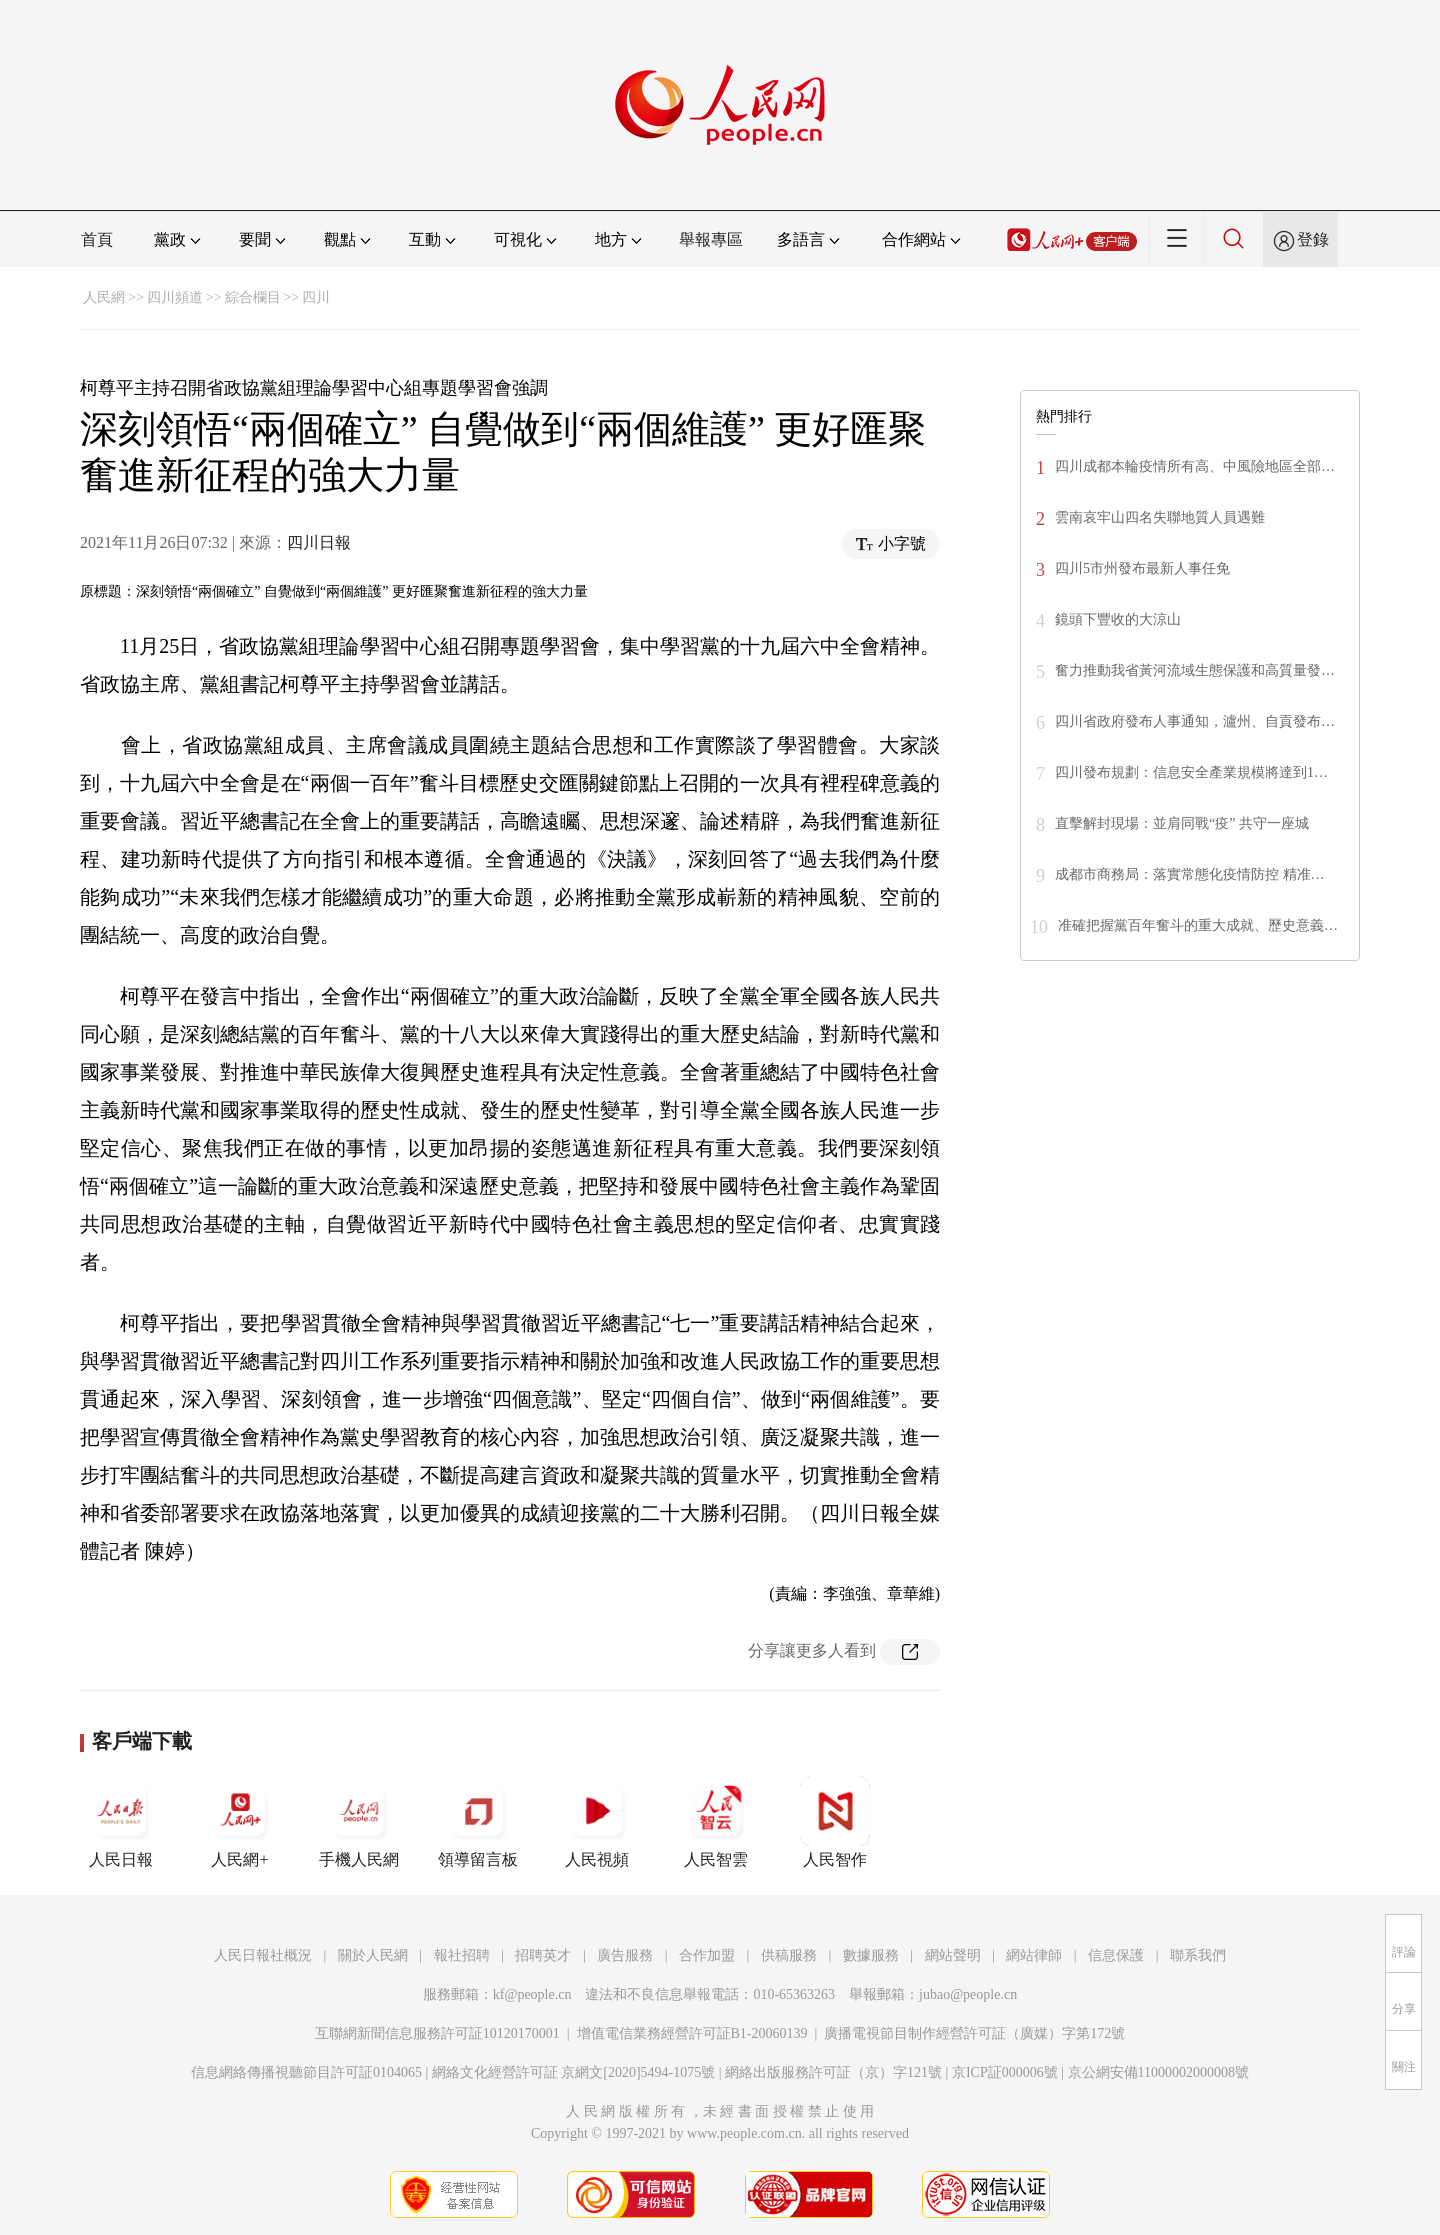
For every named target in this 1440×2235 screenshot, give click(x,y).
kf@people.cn (532, 1994)
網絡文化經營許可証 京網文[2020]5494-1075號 (574, 2072)
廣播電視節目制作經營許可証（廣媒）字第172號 (974, 2033)
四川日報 (319, 542)
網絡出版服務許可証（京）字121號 (833, 2072)
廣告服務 (625, 1955)
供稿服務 (789, 1955)
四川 (316, 297)
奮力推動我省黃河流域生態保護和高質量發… (1195, 670)
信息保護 (1116, 1955)
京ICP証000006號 (1005, 2072)
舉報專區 (711, 239)
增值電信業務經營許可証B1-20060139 (692, 2033)
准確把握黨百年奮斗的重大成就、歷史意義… (1198, 925)
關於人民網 (373, 1955)
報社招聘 (462, 1955)
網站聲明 (953, 1955)
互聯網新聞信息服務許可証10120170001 (437, 2033)
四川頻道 (175, 297)
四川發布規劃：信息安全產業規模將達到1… (1191, 772)
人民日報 (121, 1822)
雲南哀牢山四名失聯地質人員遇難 (1160, 517)
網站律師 (1034, 1955)
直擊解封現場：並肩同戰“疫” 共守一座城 (1182, 823)
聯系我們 (1198, 1955)
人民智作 (835, 1822)
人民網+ (240, 1822)
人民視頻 (597, 1822)
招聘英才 (543, 1955)
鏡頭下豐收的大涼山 (1118, 619)
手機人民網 (359, 1822)
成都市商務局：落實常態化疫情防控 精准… (1190, 874)
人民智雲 (716, 1822)
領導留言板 (478, 1822)
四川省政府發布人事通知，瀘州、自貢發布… (1195, 721)
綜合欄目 (253, 297)
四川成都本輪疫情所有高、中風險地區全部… (1195, 466)
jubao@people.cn (968, 1994)
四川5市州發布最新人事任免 (1142, 568)
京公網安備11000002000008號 (1158, 2072)
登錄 (1313, 239)
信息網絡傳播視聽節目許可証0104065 (306, 2072)
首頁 (97, 239)
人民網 (104, 297)
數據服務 (871, 1955)
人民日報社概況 (263, 1955)
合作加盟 (707, 1955)
